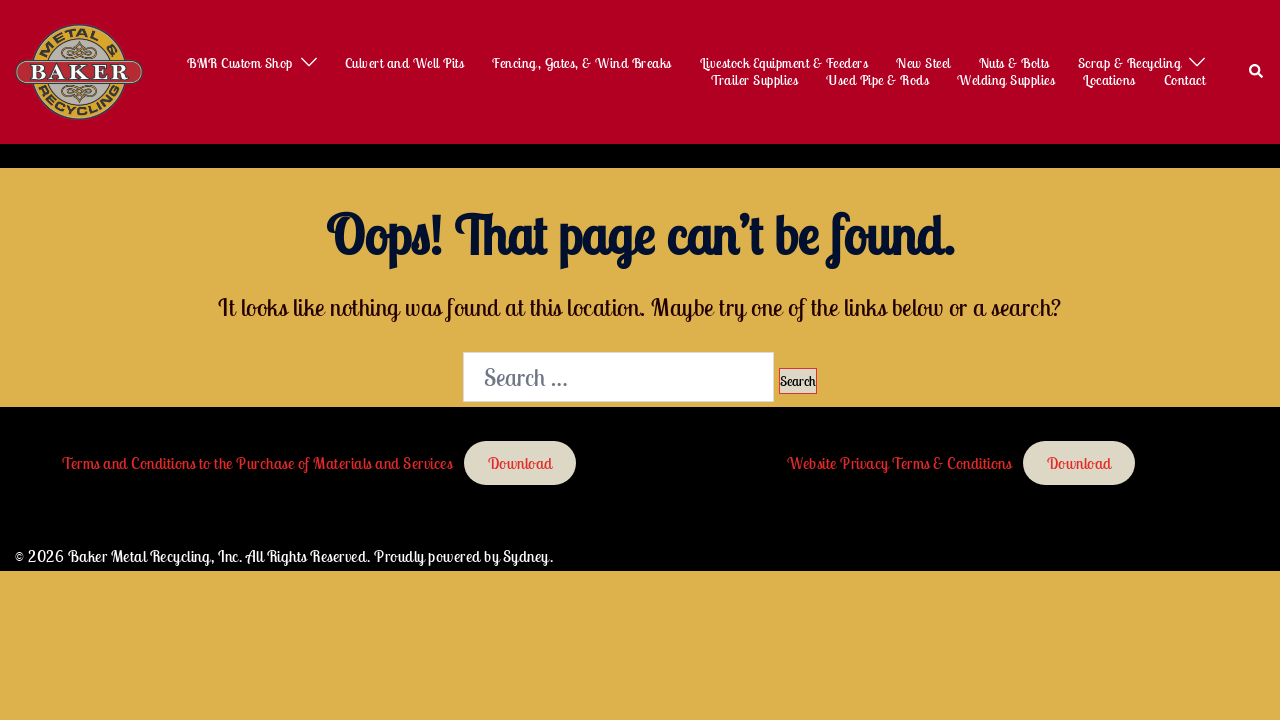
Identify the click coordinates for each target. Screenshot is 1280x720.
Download (520, 463)
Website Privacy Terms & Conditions (899, 463)
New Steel (923, 63)
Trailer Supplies (754, 80)
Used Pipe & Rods (877, 80)
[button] (1257, 72)
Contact (1185, 80)
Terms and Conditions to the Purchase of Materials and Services (257, 463)
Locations (1109, 80)
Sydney (526, 556)
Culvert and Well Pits (405, 63)
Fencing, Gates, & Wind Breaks (582, 63)
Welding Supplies (1006, 80)
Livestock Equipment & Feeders (784, 63)
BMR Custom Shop (240, 63)
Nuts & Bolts (1014, 63)
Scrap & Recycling (1130, 63)
